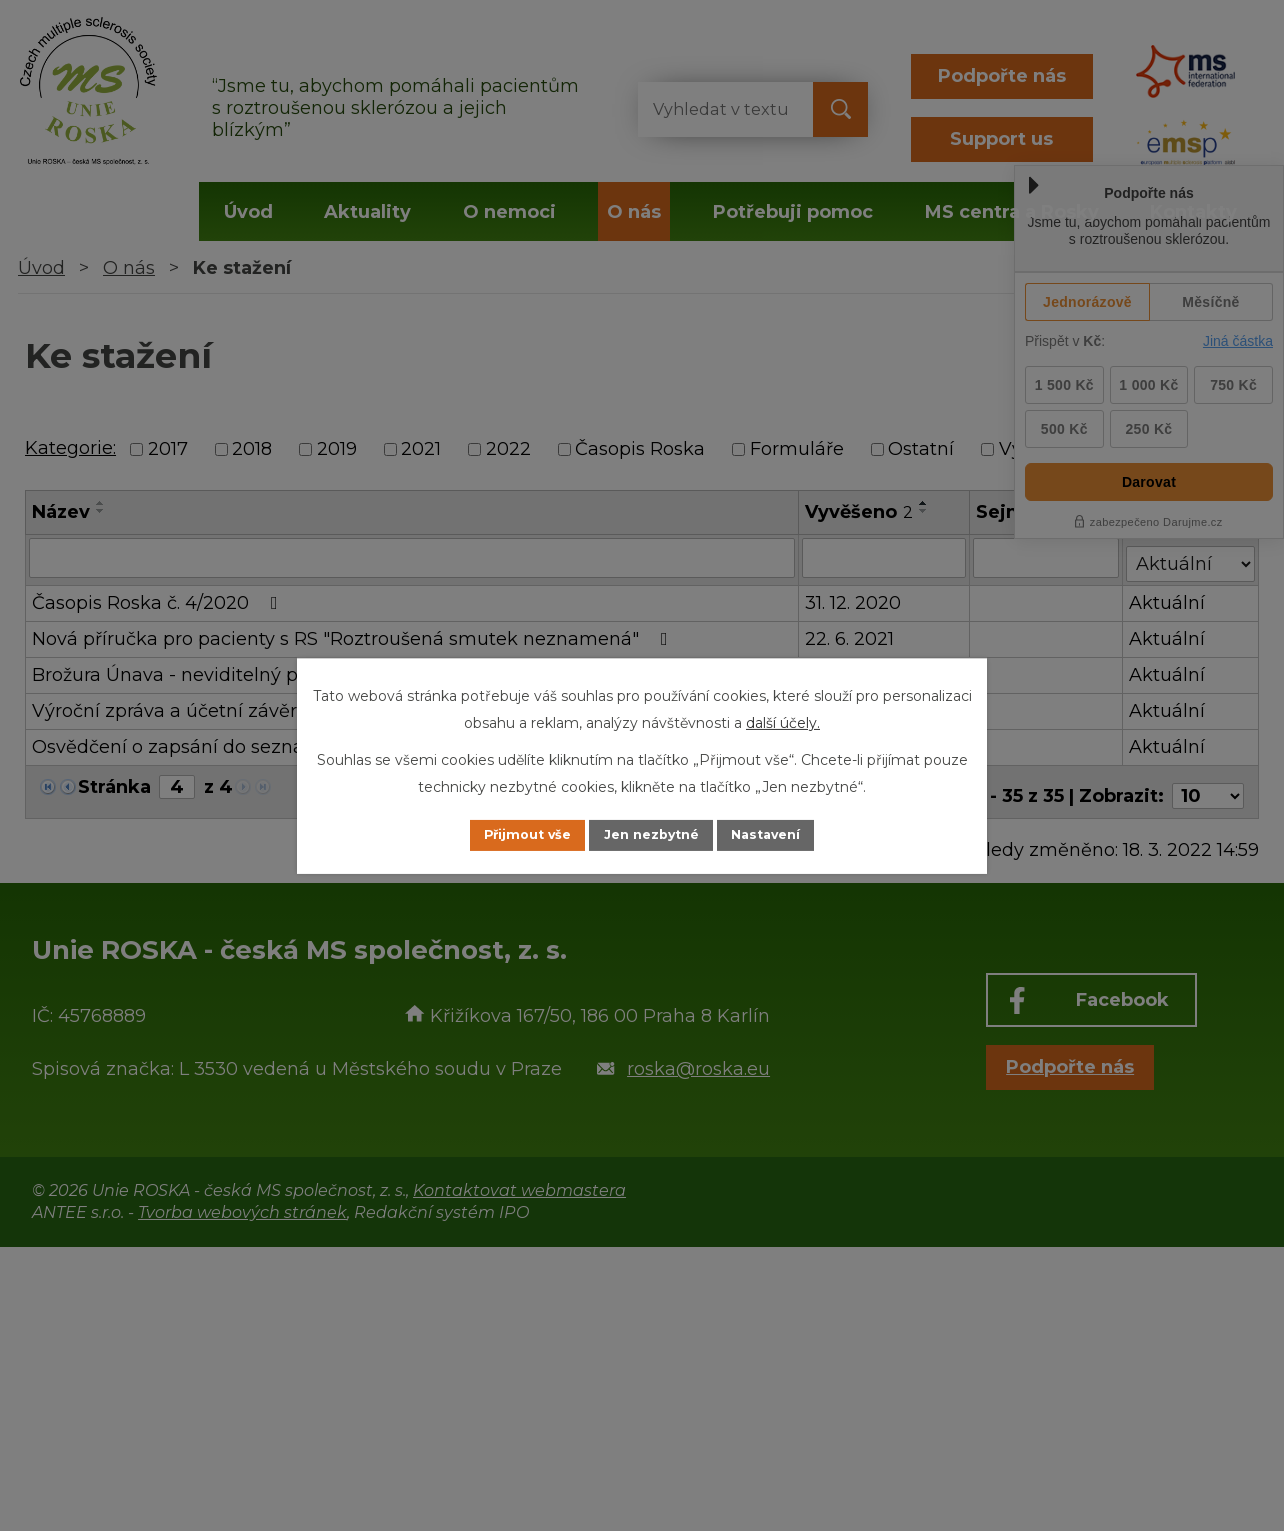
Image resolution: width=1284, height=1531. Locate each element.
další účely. (783, 721)
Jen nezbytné (651, 835)
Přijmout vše (506, 835)
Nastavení (788, 835)
